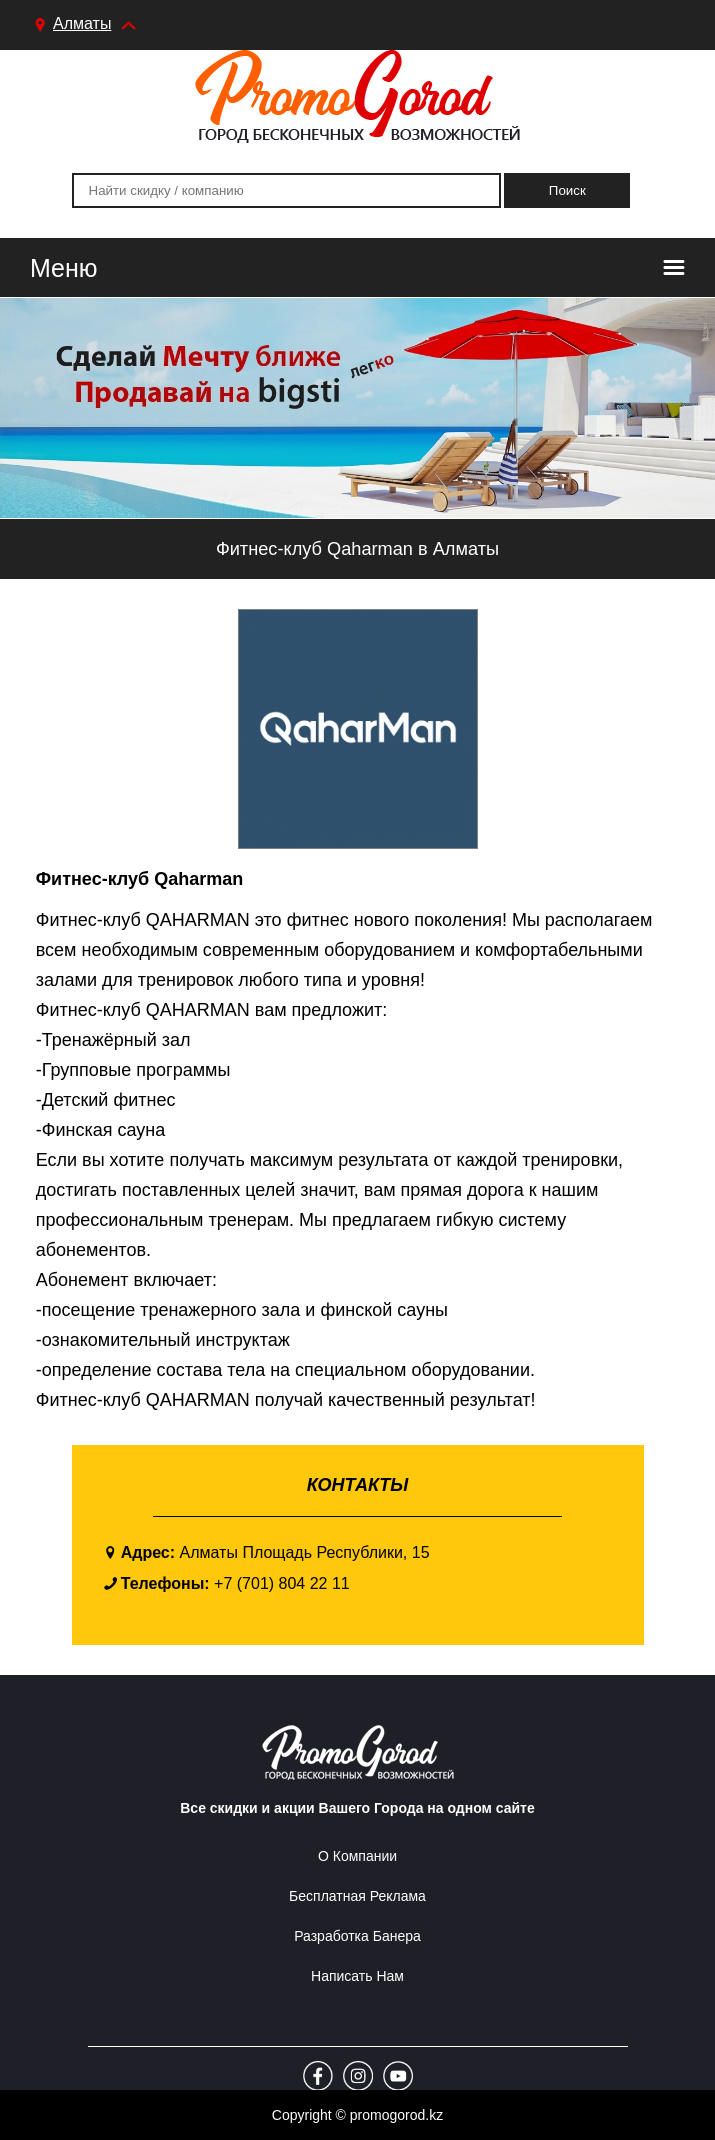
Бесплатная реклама (357, 1896)
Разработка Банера (357, 1936)
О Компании (357, 1856)
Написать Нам (357, 1976)
